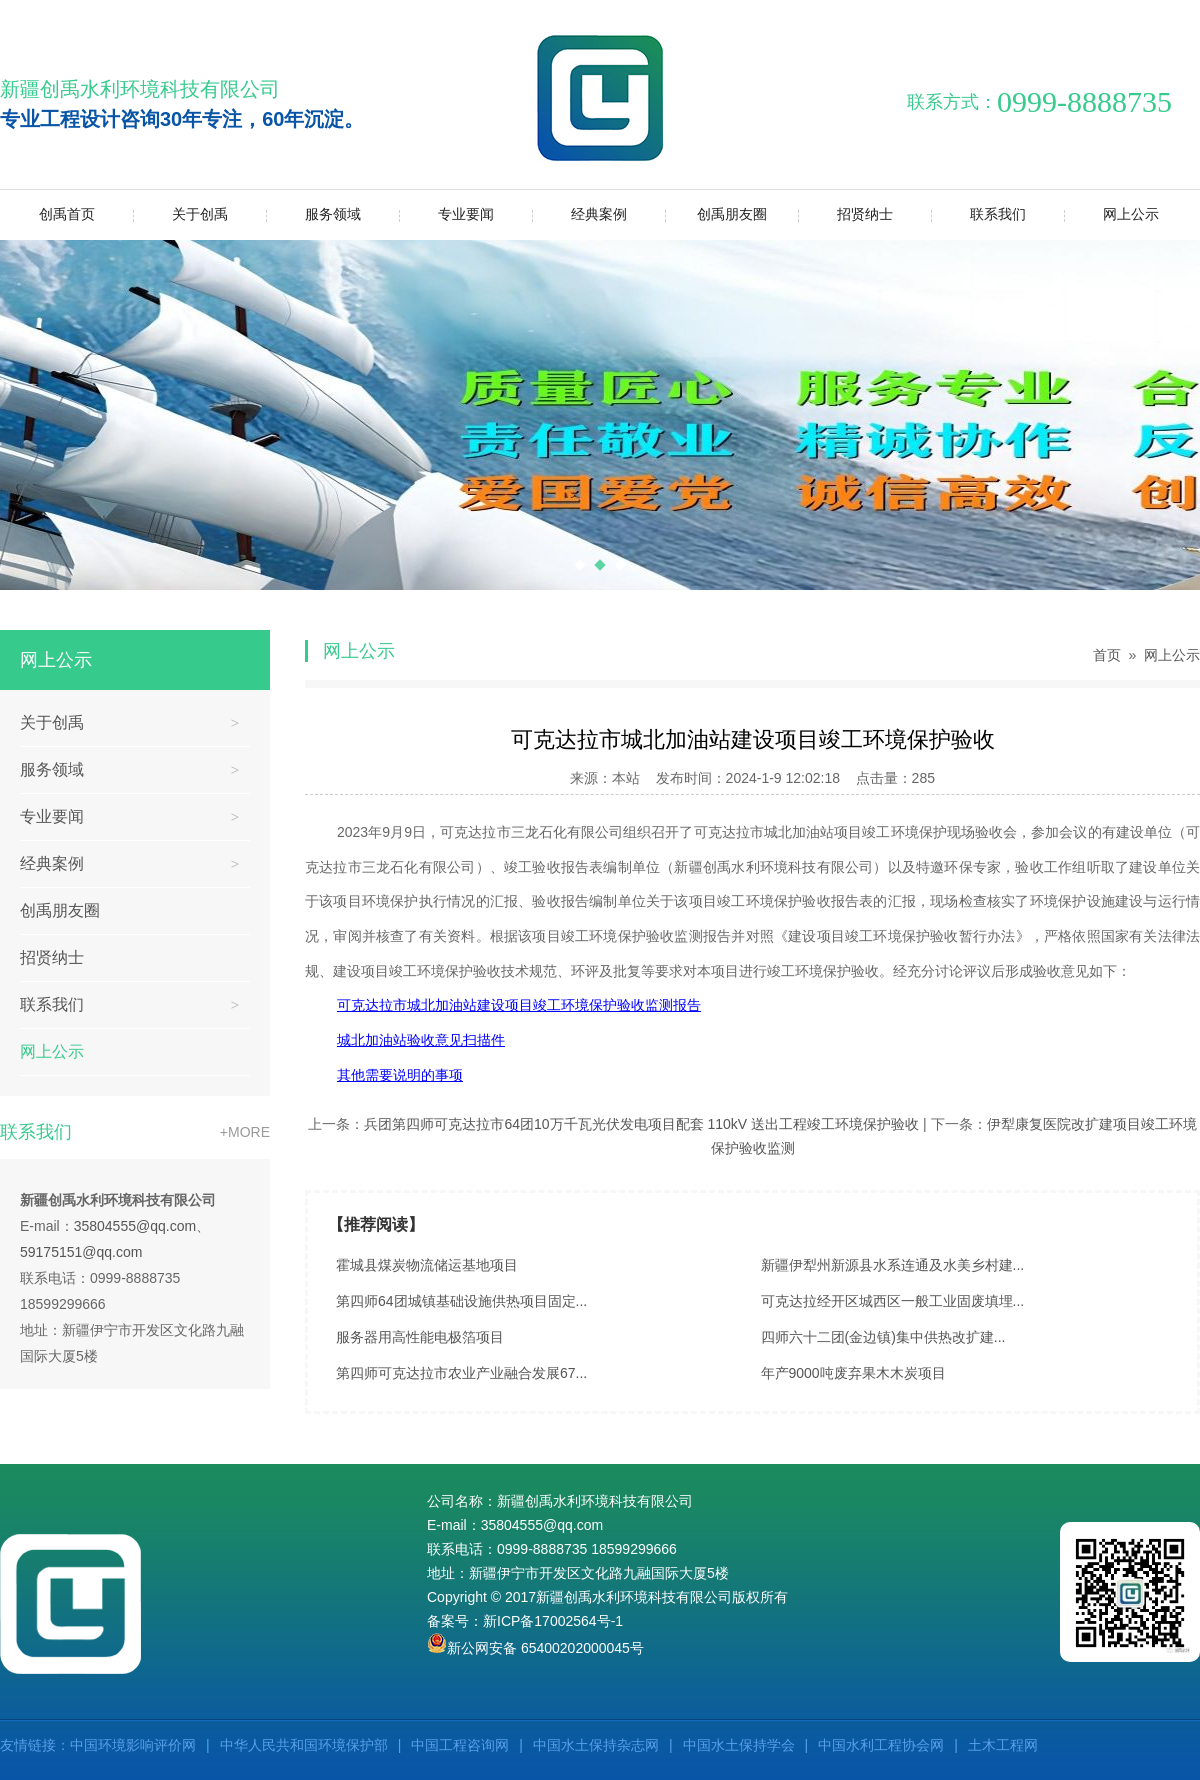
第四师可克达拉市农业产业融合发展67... (461, 1373)
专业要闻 (446, 214)
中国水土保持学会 (739, 1745)
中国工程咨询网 (460, 1745)
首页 (1107, 655)
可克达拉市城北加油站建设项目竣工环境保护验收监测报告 (519, 1005)
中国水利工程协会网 (881, 1745)
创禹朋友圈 (716, 214)
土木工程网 (1003, 1745)
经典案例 (579, 214)
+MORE (245, 1132)
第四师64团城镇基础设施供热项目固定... (461, 1301)
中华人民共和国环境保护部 (304, 1745)
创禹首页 (67, 214)
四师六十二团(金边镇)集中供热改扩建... (883, 1337)
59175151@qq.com (81, 1252)
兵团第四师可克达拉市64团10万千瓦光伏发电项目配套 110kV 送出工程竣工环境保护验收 (641, 1124)
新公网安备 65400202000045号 (535, 1648)
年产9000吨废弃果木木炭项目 (853, 1373)
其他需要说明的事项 (400, 1075)
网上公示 (1111, 214)
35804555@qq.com (135, 1226)
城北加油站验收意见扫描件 (421, 1040)
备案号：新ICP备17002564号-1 (525, 1621)
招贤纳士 (845, 214)
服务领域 (313, 214)
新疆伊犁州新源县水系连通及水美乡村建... (893, 1265)
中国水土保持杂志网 (596, 1745)
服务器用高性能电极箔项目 (420, 1337)
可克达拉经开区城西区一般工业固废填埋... (893, 1301)
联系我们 (978, 214)
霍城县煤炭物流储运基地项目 (427, 1265)
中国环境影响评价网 (133, 1745)
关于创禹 (180, 214)
